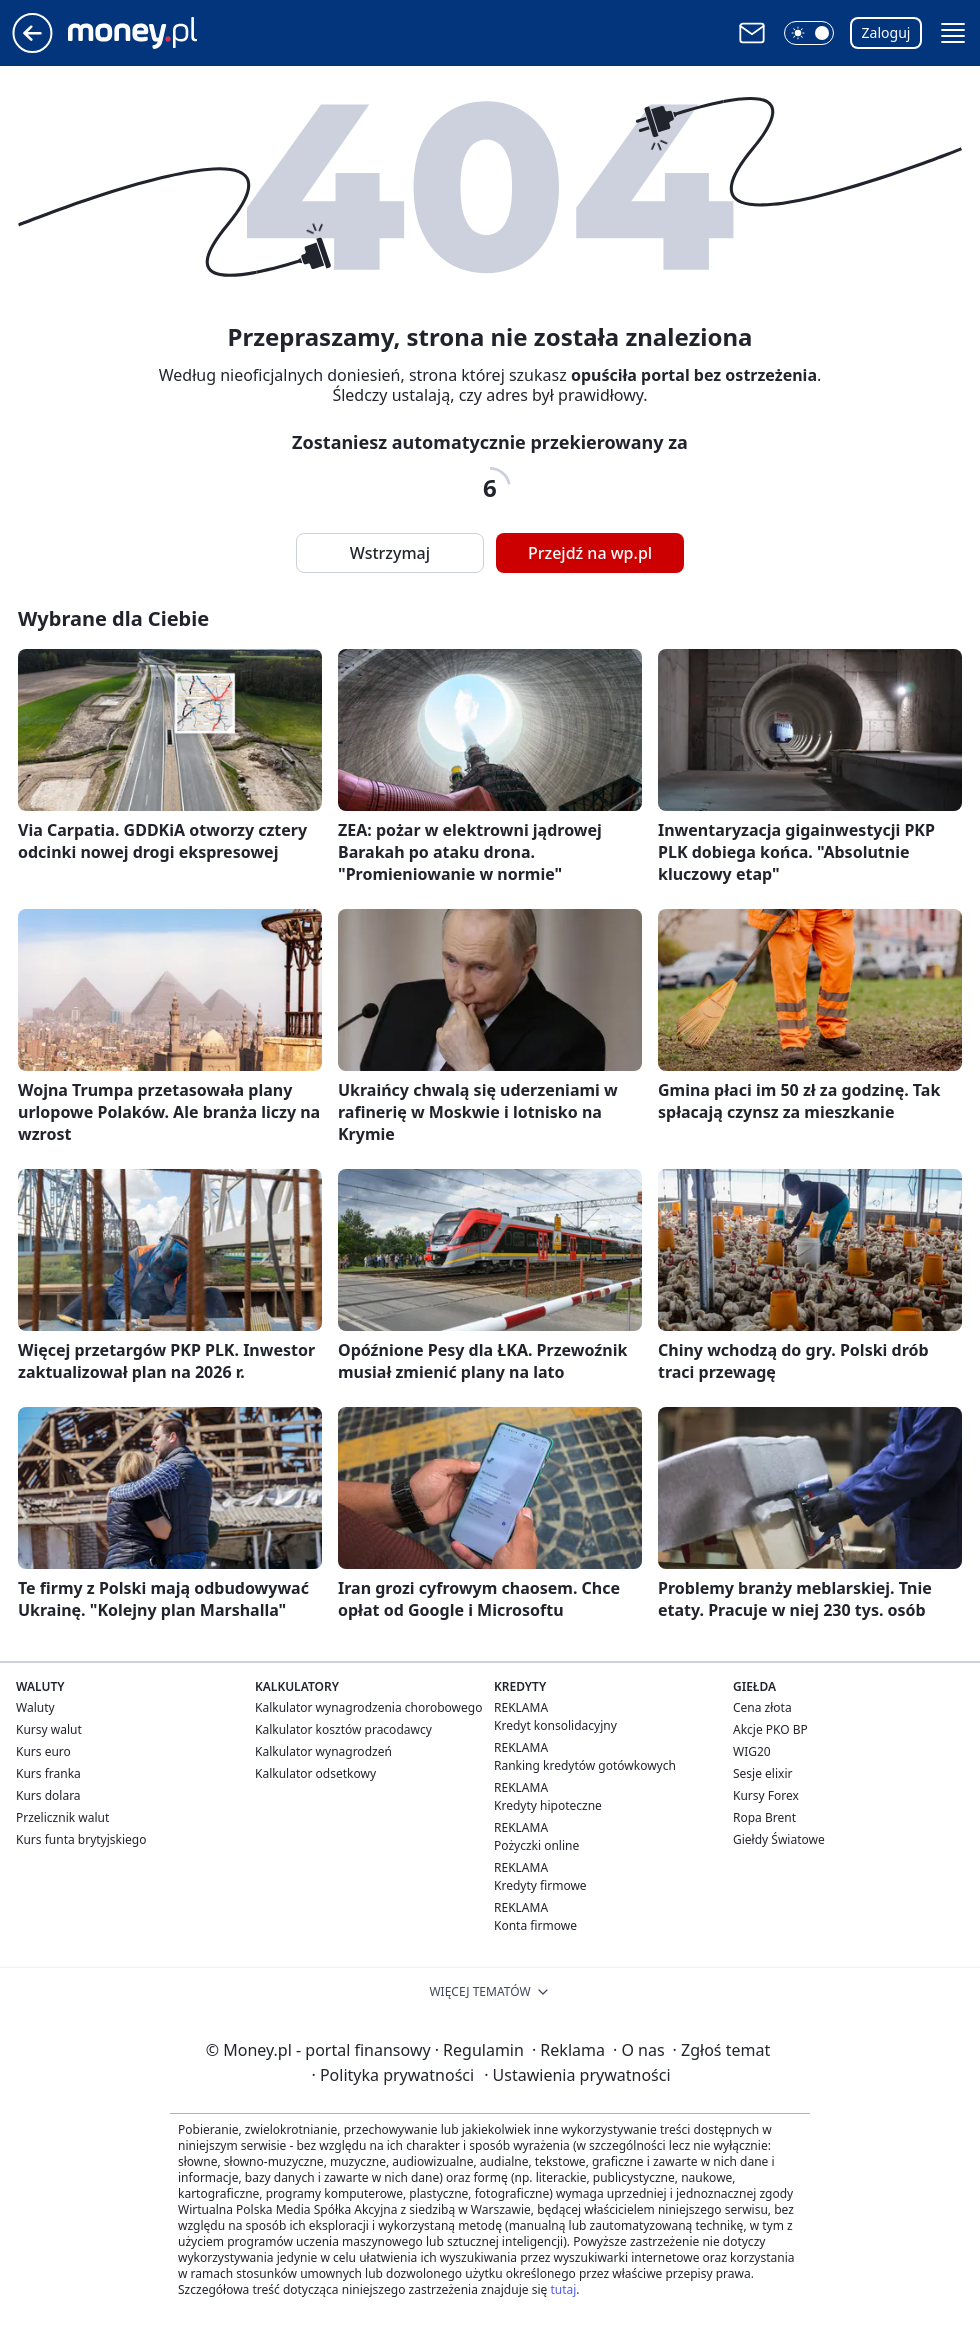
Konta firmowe (535, 1925)
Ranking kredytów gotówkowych (585, 1765)
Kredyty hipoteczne (548, 1805)
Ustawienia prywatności (577, 2075)
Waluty (35, 1707)
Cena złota (762, 1707)
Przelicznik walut (62, 1817)
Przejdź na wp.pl (590, 553)
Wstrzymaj (390, 553)
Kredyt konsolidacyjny (555, 1725)
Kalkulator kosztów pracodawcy (343, 1729)
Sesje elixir (762, 1773)
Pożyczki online (536, 1845)
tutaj (563, 2289)
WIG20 (752, 1751)
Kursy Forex (766, 1795)
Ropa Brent (764, 1817)
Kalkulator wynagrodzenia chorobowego (368, 1707)
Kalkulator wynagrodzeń (323, 1751)
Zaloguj (886, 32)
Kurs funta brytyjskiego (81, 1839)
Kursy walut (49, 1729)
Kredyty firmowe (540, 1885)
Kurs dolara (48, 1795)
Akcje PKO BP (770, 1729)
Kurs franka (48, 1773)
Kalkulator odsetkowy (315, 1773)
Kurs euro (43, 1751)
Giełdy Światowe (779, 1839)
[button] (809, 33)
